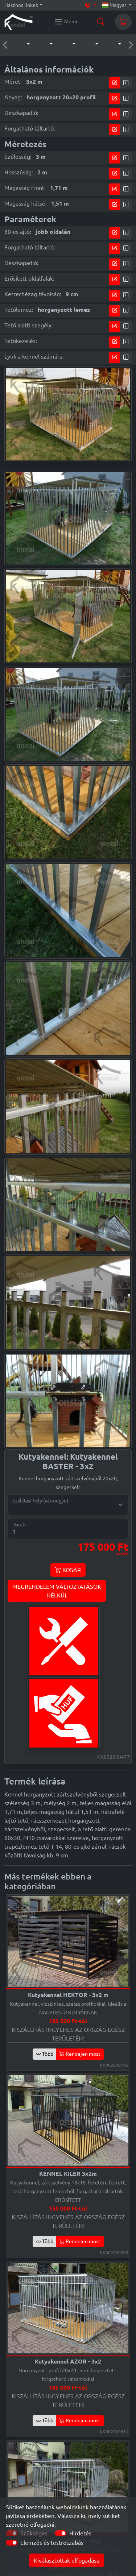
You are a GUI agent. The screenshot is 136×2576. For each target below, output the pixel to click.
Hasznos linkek (21, 5)
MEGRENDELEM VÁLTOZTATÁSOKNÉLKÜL (56, 1591)
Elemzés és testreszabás (51, 2542)
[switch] (60, 2533)
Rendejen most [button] (79, 2054)
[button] (21, 44)
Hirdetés (80, 2533)
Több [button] (44, 2054)
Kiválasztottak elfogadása (66, 2560)
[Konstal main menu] (66, 22)
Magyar (115, 5)
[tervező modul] (114, 82)
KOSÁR (68, 1570)
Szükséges (34, 2533)
